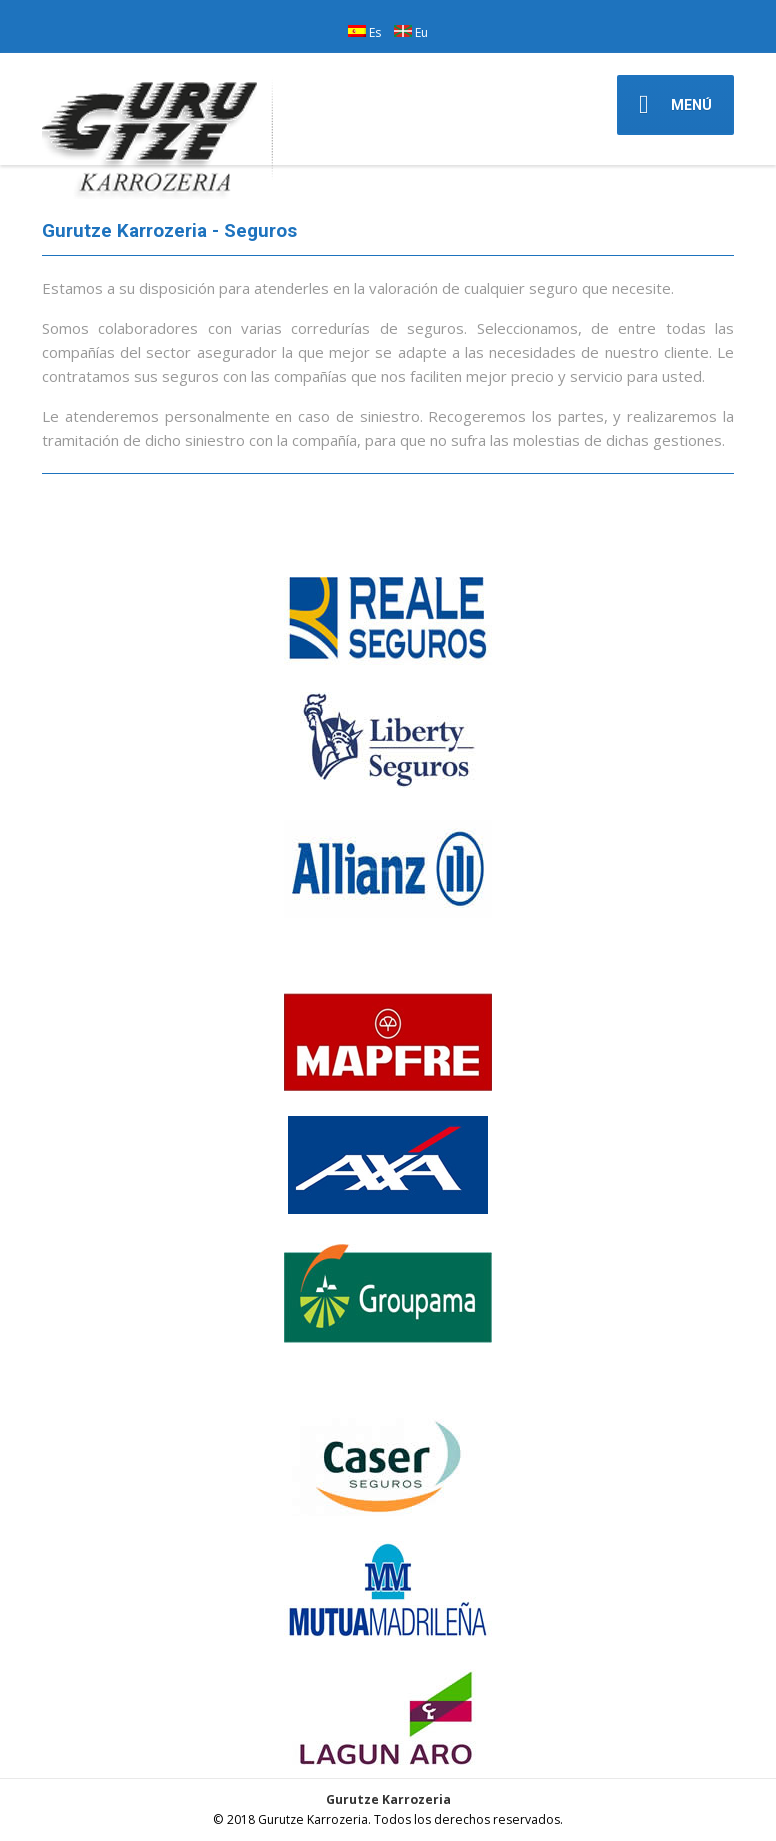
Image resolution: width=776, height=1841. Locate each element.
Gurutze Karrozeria (388, 1799)
